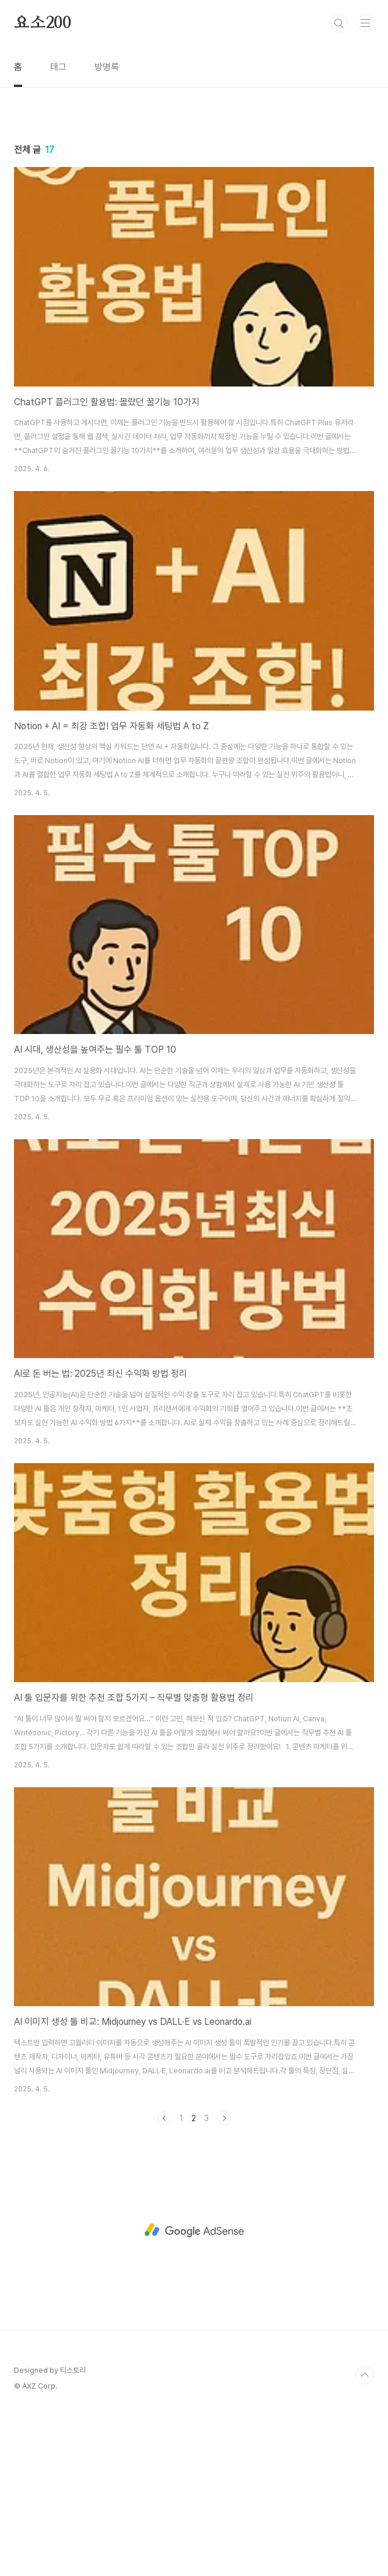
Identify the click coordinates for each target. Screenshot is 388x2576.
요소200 (42, 23)
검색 (339, 23)
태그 (58, 66)
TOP (364, 2375)
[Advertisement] (194, 2230)
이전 (165, 2118)
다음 (224, 2118)
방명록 (107, 66)
